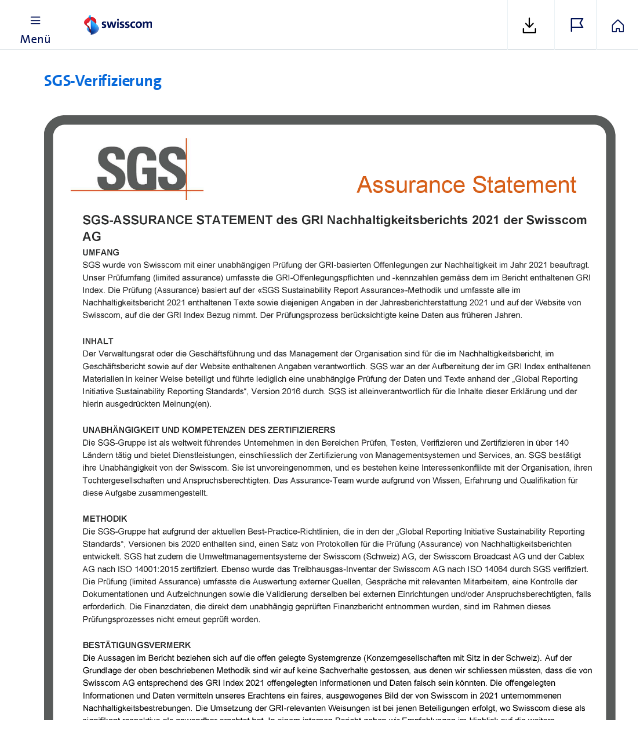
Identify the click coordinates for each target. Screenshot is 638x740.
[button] (35, 25)
